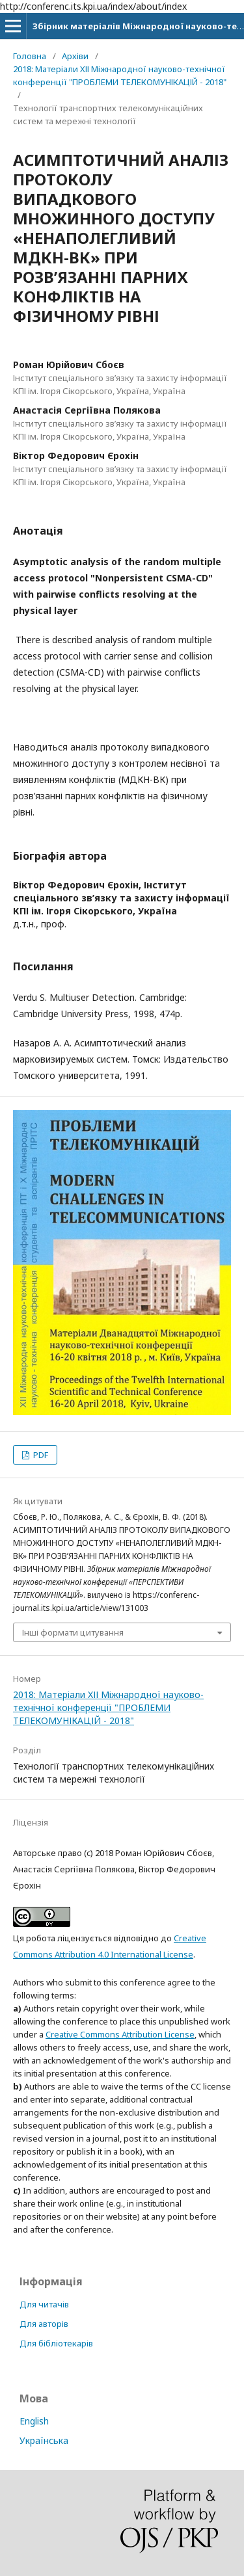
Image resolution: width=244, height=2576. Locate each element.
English (34, 2421)
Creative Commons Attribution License (120, 2034)
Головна (29, 56)
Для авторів (44, 2324)
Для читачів (44, 2304)
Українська (44, 2440)
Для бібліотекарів (56, 2343)
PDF (39, 1455)
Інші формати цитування (73, 1632)
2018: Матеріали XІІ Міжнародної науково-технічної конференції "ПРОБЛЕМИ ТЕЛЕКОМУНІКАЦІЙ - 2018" (119, 75)
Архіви (75, 56)
